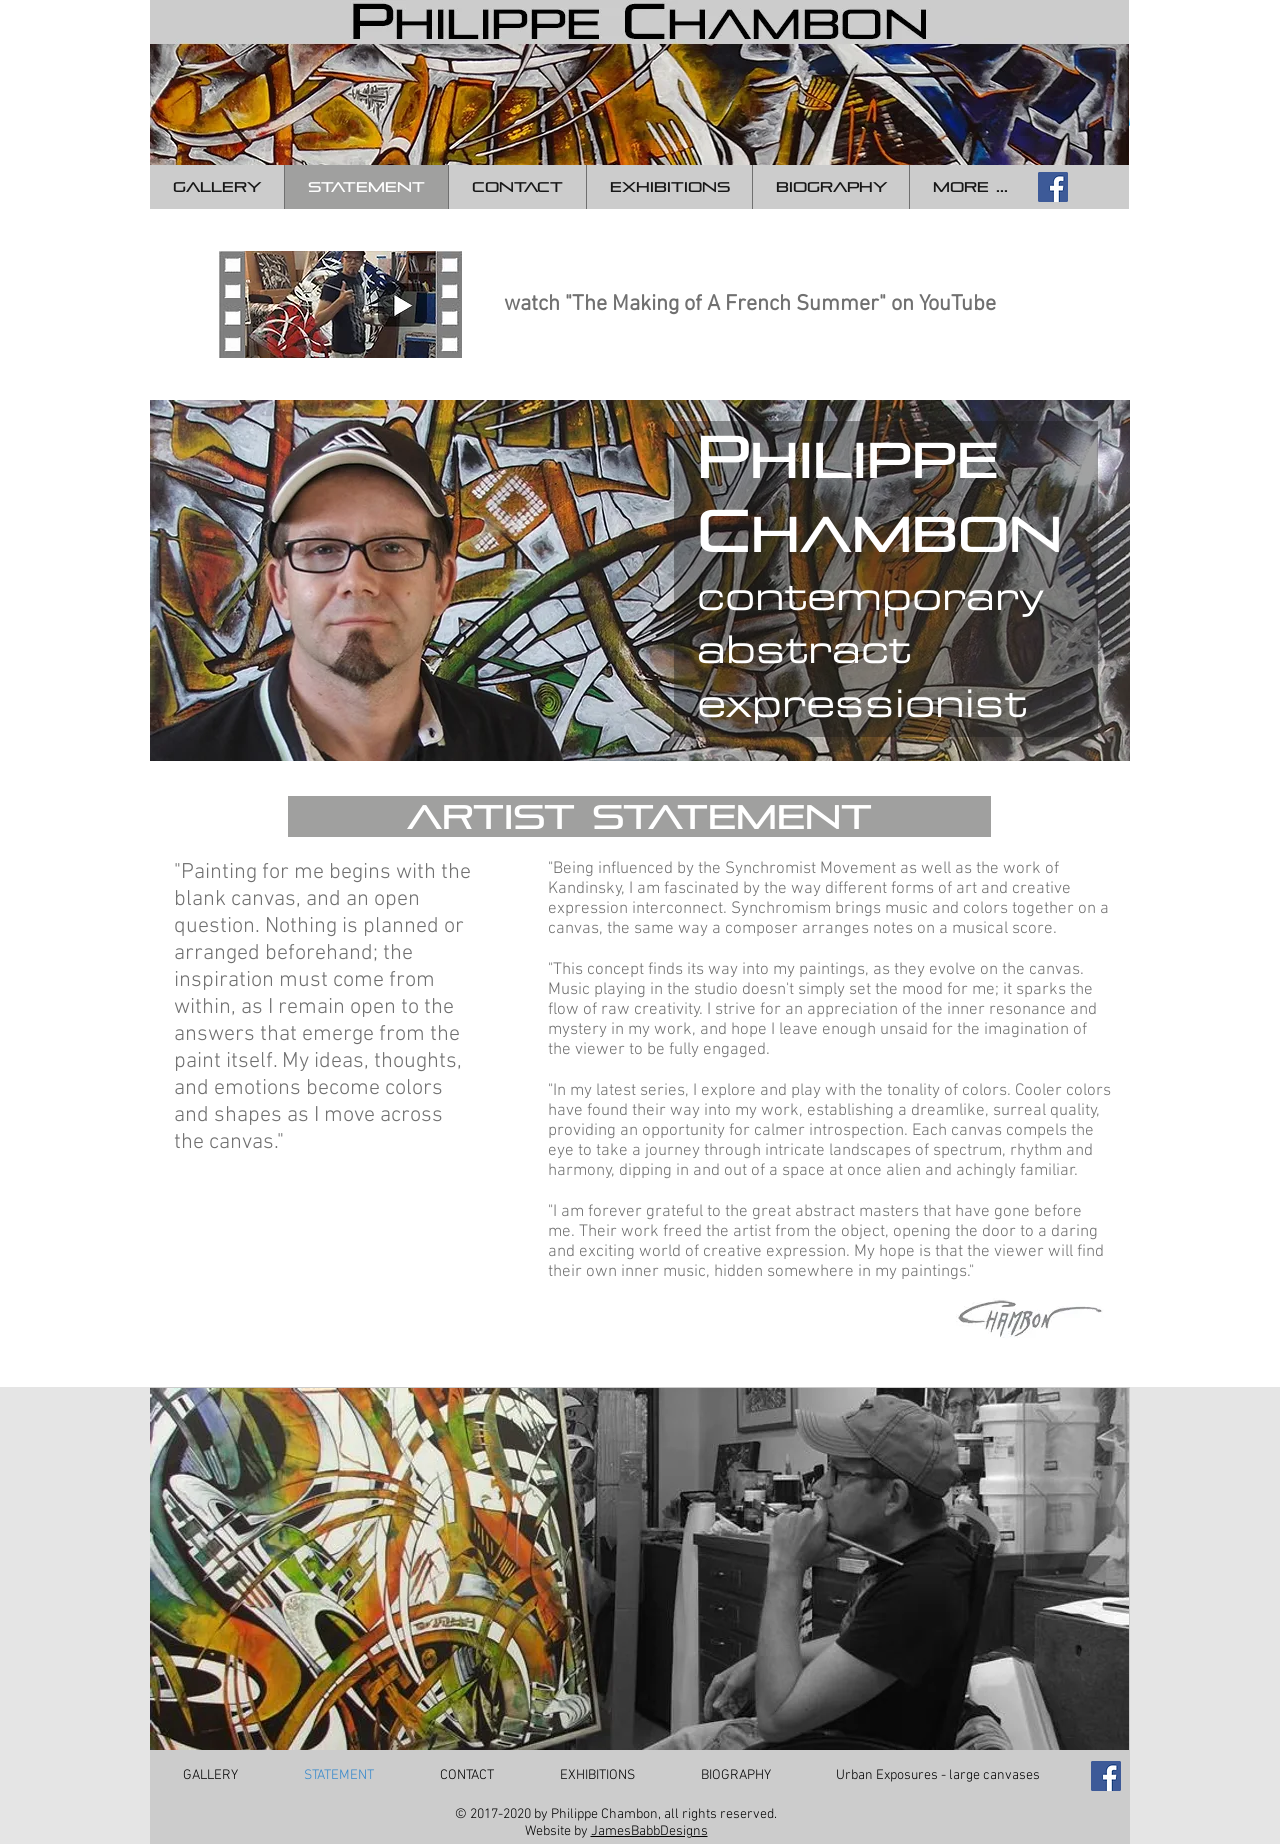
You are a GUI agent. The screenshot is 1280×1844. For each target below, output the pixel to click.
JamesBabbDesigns (649, 1831)
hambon (906, 534)
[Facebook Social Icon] (1053, 187)
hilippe (874, 460)
